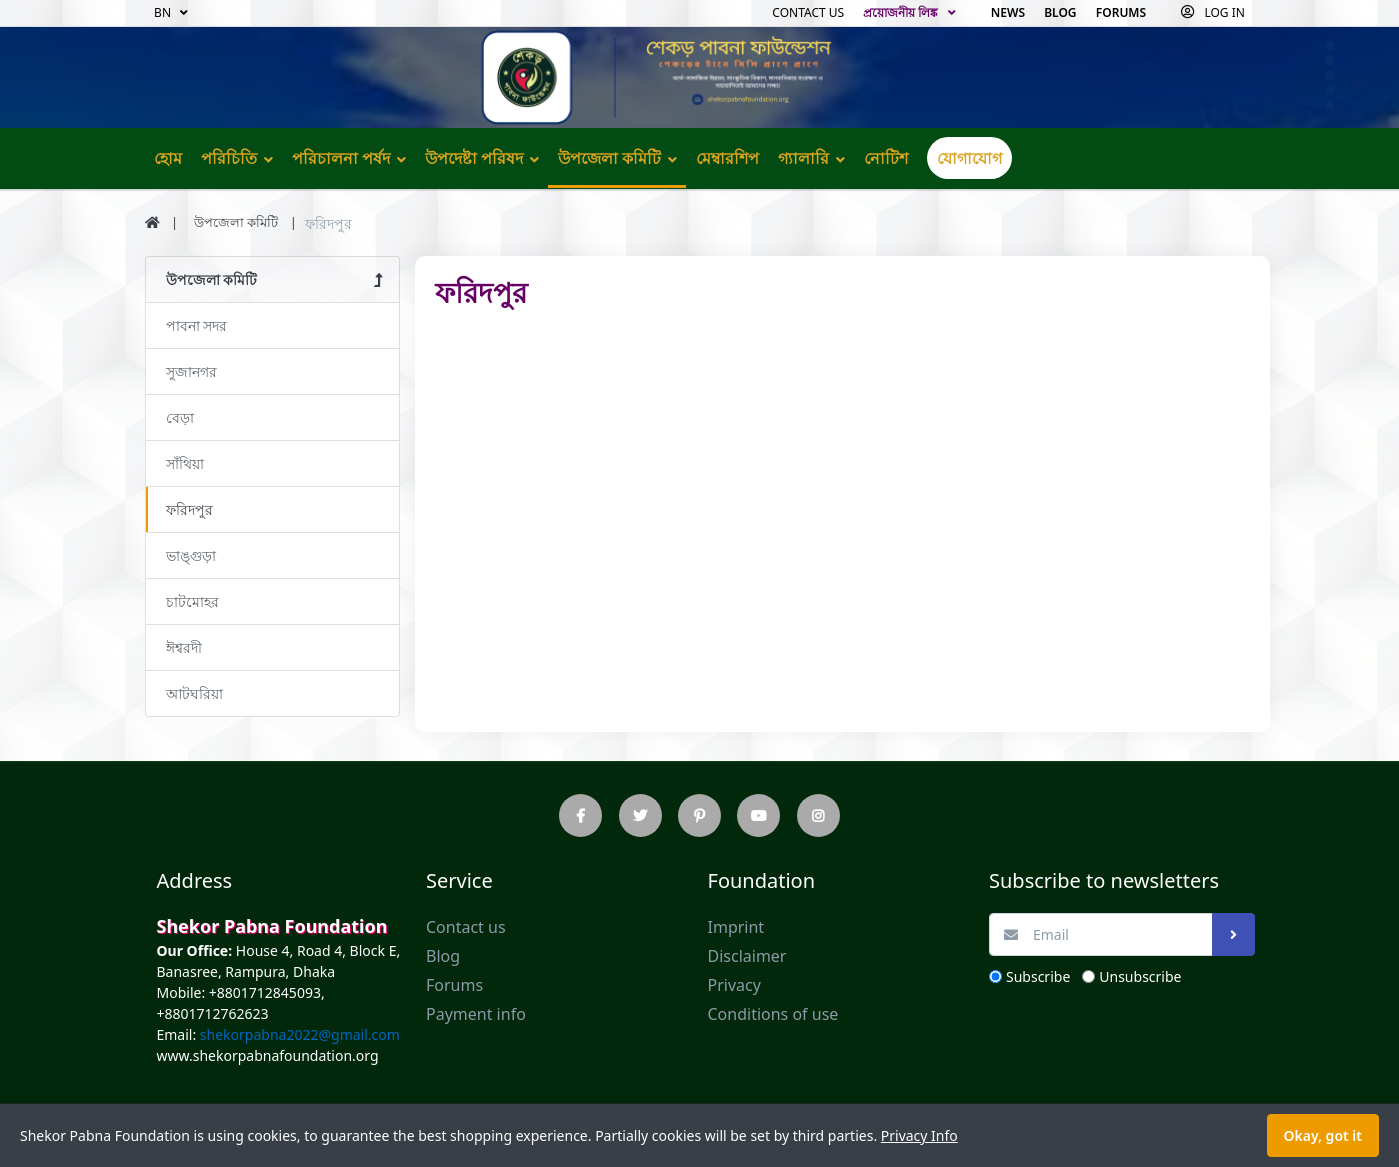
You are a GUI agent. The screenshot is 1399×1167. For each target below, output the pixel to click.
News (1008, 12)
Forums (1121, 12)
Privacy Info (919, 1135)
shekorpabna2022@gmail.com (298, 1034)
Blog (1060, 12)
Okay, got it (1323, 1135)
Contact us (808, 12)
